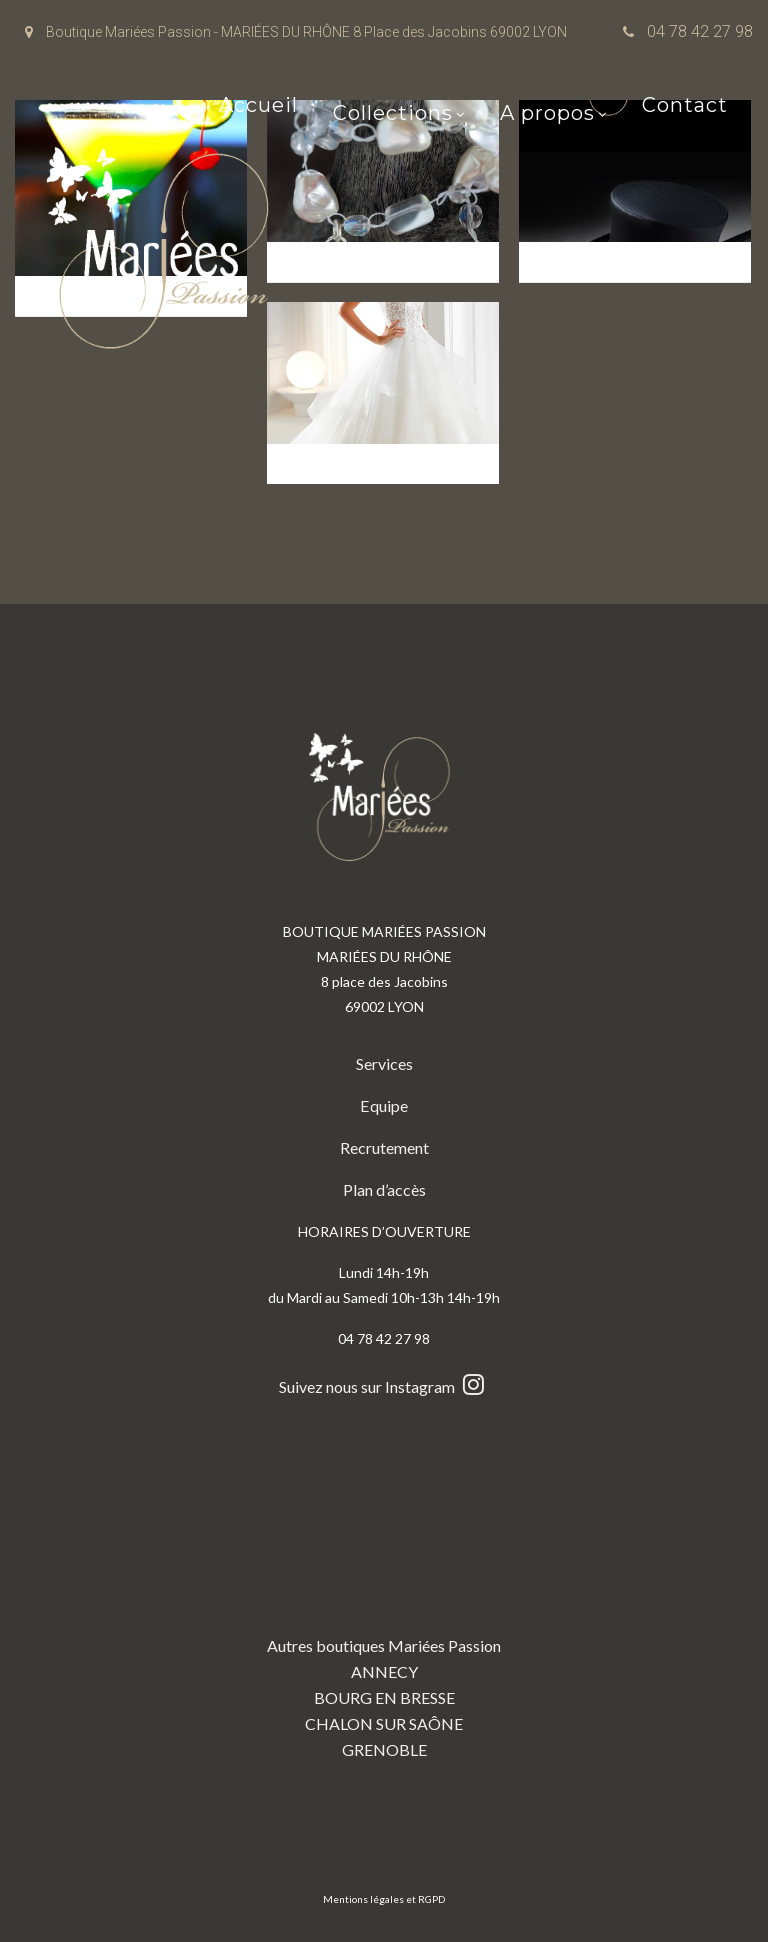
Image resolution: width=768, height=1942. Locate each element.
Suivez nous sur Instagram (384, 1386)
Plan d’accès (384, 1189)
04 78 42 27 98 (700, 31)
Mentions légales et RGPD (384, 1899)
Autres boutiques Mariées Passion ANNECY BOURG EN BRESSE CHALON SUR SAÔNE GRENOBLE (384, 1596)
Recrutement (384, 1147)
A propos (547, 115)
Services (384, 1063)
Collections (393, 115)
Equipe (384, 1105)
